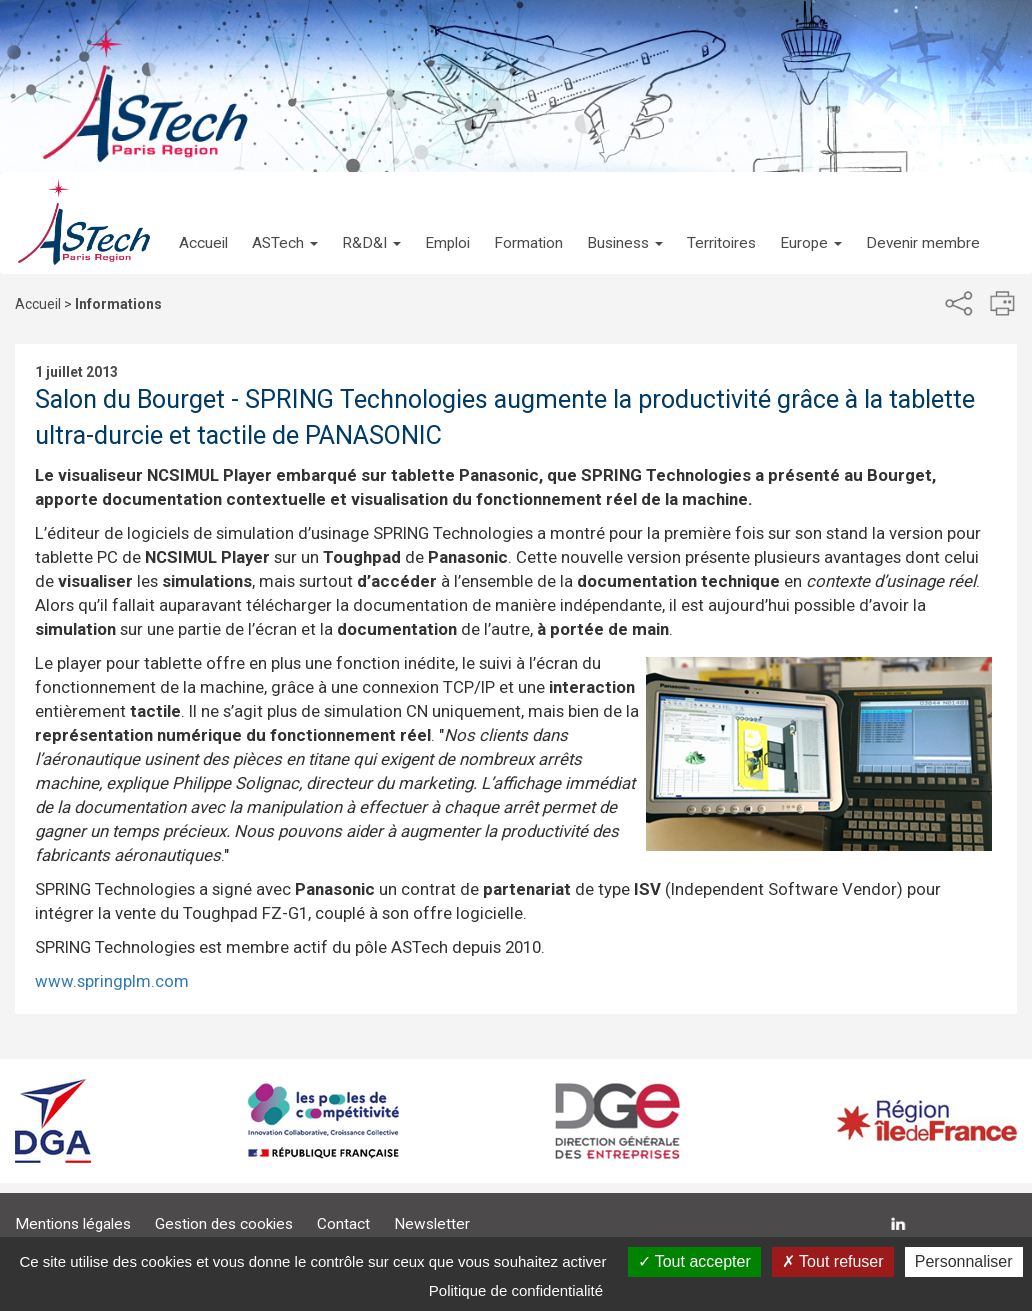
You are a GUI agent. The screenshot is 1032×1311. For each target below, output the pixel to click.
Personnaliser (964, 1261)
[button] (285, 223)
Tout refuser (833, 1261)
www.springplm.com (112, 981)
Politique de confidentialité (516, 1290)
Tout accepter (694, 1261)
